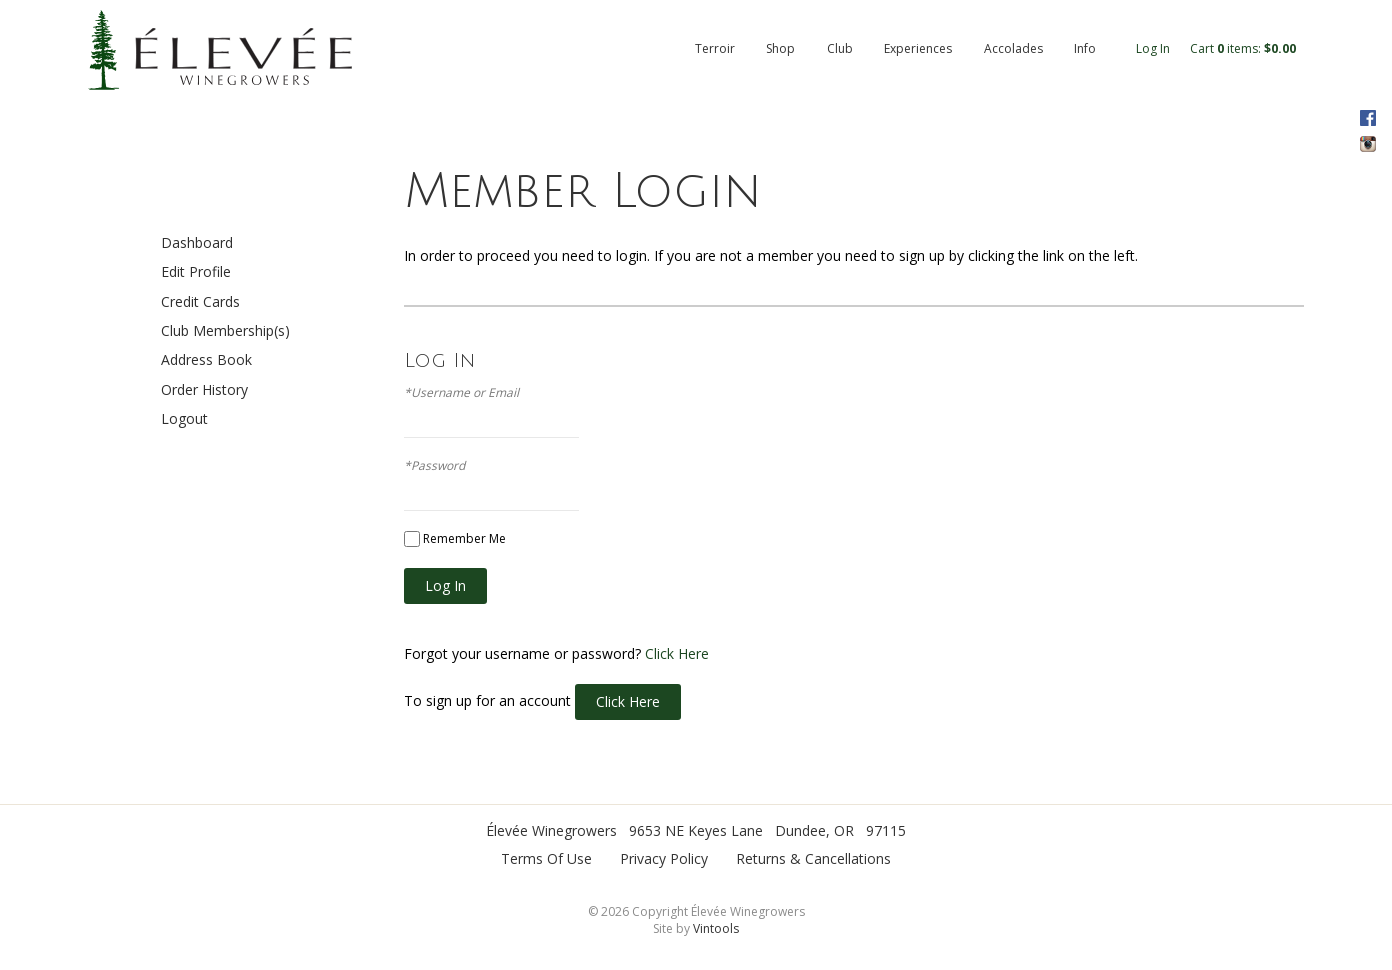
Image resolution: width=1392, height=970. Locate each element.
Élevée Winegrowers (551, 830)
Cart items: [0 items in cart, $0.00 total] (1243, 48)
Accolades (1013, 48)
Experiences (918, 48)
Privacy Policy (664, 858)
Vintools (716, 928)
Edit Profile (196, 271)
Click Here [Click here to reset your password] (677, 653)
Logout (184, 418)
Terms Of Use (546, 858)
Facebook (1367, 118)
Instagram (1367, 144)
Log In (1153, 48)
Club (840, 48)
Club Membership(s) (225, 330)
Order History (204, 389)
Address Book (206, 359)
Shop (780, 48)
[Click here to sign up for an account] (628, 702)
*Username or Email (461, 393)
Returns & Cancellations (813, 858)
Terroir (715, 48)
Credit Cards (200, 301)
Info (1085, 48)
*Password (434, 466)
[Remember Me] (412, 539)
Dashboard (197, 242)
